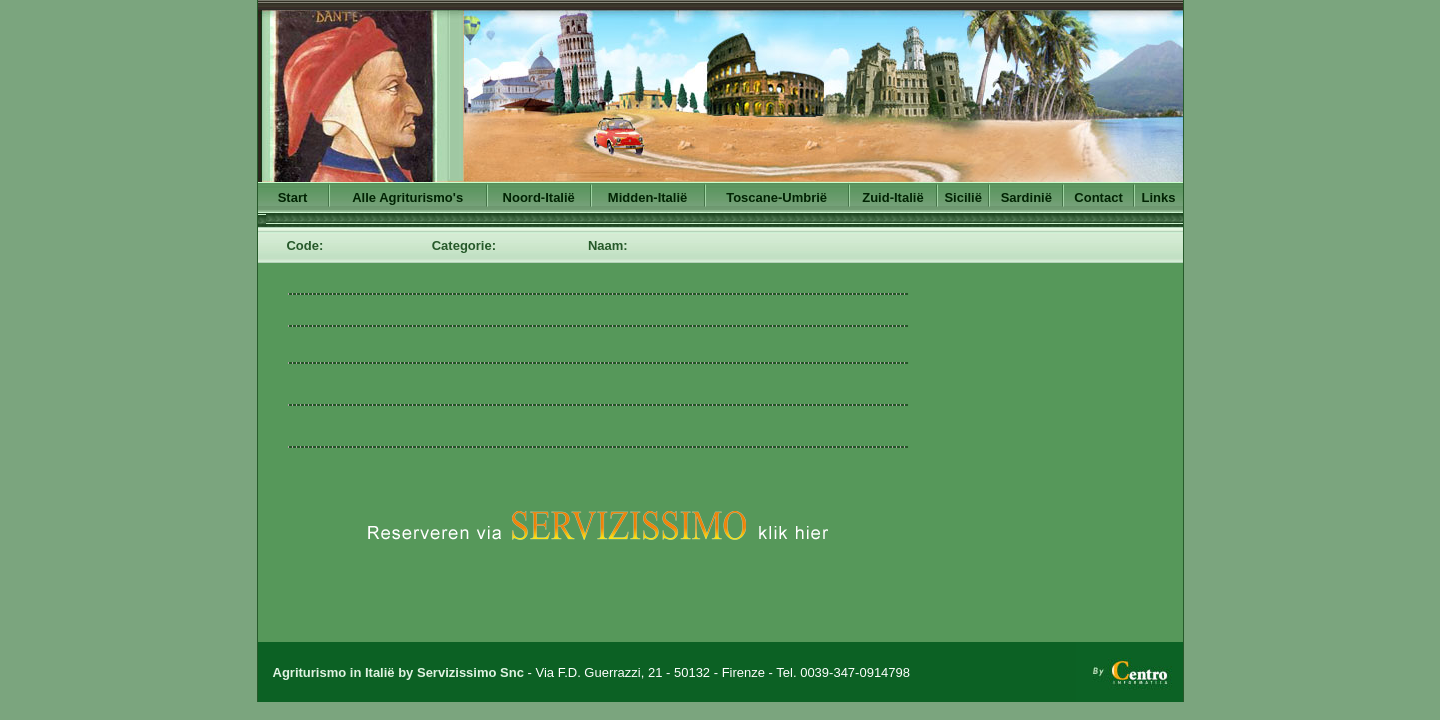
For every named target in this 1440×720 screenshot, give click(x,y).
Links (1159, 197)
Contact (1098, 197)
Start (293, 197)
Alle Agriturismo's (407, 197)
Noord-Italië (539, 197)
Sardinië (1026, 197)
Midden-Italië (647, 197)
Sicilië (963, 197)
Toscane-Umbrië (776, 197)
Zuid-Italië (892, 197)
